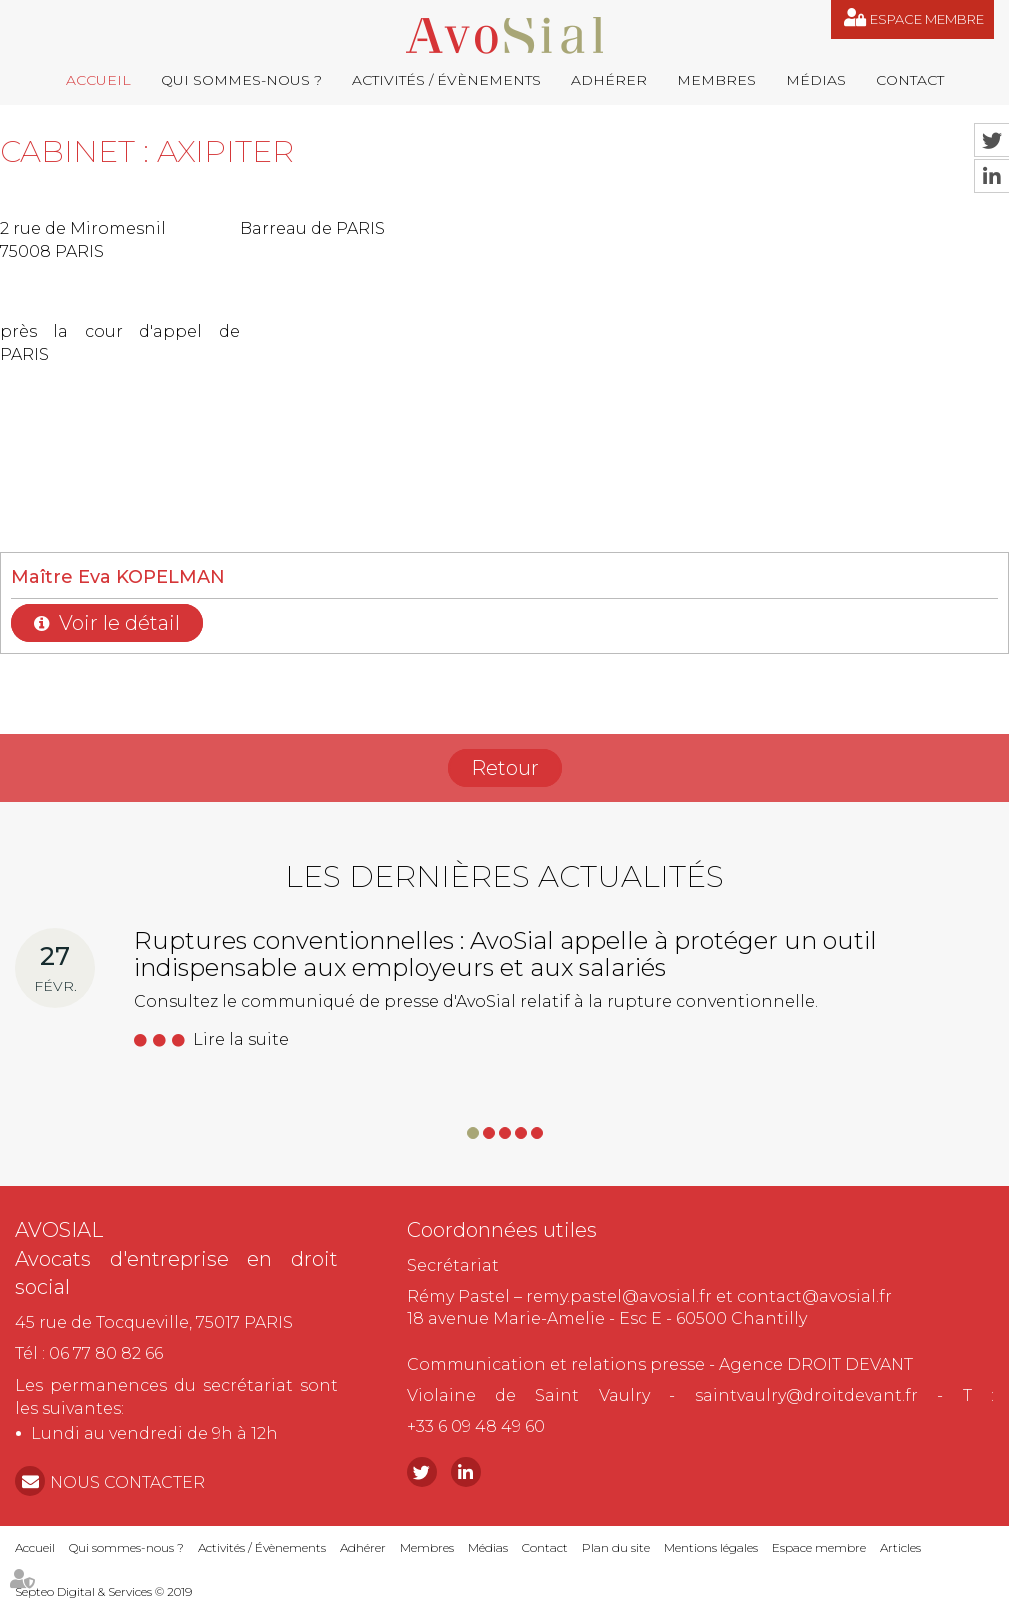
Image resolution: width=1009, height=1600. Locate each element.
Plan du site (616, 1547)
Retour (505, 768)
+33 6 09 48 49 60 (476, 1426)
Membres (716, 80)
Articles (900, 1547)
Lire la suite (241, 1039)
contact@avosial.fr (814, 1296)
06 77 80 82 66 (106, 1353)
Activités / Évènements (446, 80)
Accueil (98, 80)
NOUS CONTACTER (127, 1482)
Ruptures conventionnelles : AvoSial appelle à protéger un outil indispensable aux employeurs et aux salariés (505, 953)
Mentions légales (711, 1547)
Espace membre (927, 19)
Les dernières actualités (504, 876)
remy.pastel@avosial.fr (619, 1296)
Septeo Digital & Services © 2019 (103, 1591)
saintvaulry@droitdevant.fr (806, 1395)
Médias (816, 80)
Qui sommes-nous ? (241, 80)
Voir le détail (119, 623)
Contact (910, 80)
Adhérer (609, 80)
